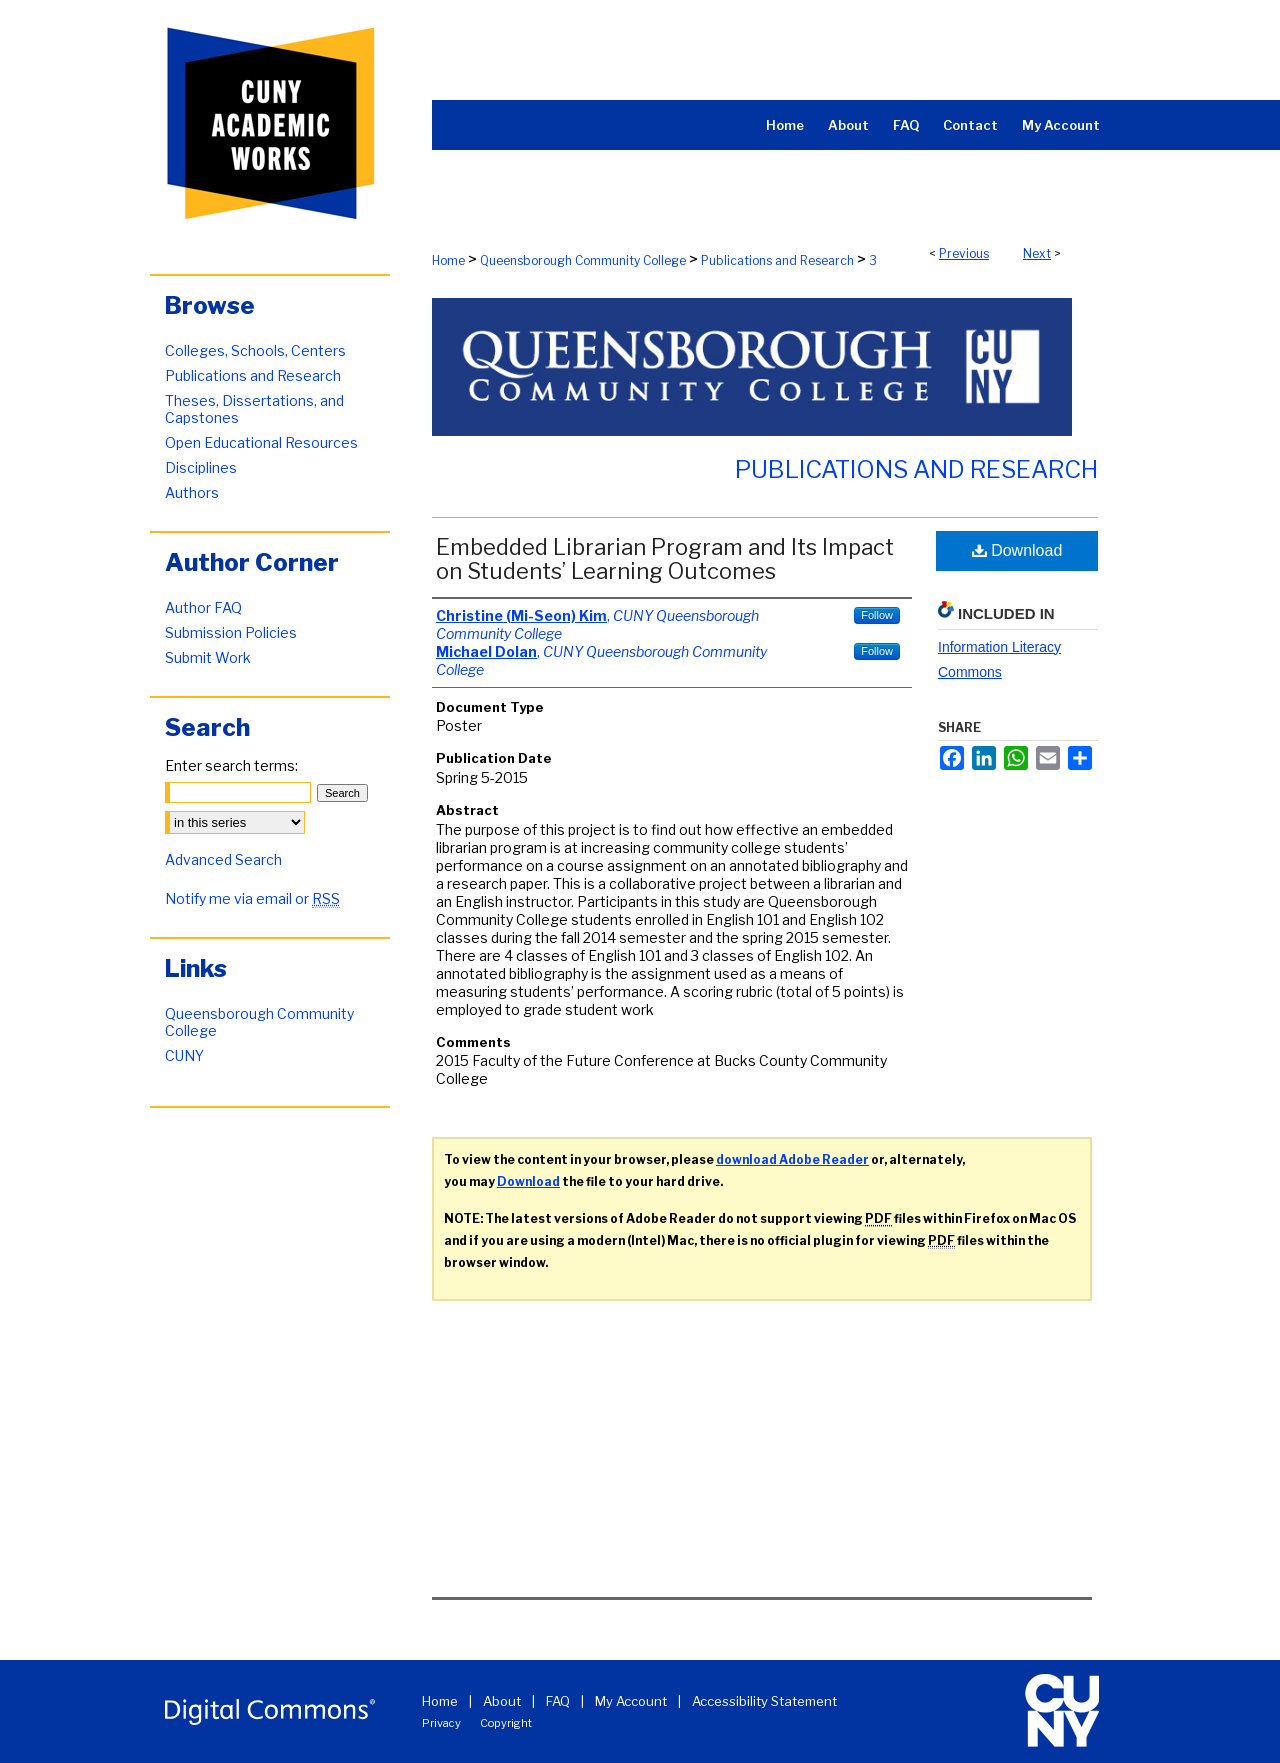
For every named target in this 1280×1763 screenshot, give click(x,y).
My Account (631, 1701)
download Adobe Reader (792, 1159)
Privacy (441, 1723)
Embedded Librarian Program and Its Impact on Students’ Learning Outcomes (665, 559)
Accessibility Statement (764, 1701)
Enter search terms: (231, 765)
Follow (877, 615)
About (502, 1701)
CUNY (184, 1055)
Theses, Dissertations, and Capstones (254, 409)
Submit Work (208, 657)
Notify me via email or (252, 898)
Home (448, 260)
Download (1017, 550)
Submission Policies (231, 632)
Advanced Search (223, 859)
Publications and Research (777, 260)
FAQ (558, 1701)
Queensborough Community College (583, 260)
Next (1037, 253)
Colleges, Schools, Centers (255, 350)
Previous (964, 253)
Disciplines (201, 467)
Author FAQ (203, 607)
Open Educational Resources (261, 442)
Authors (192, 492)
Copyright (506, 1723)
